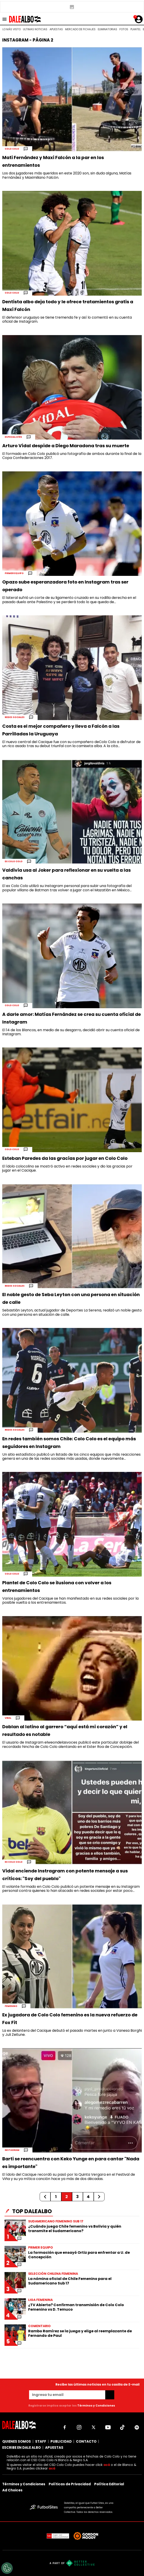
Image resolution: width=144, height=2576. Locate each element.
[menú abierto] (4, 19)
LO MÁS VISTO (11, 29)
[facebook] (65, 2427)
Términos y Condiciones (96, 2405)
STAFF (40, 2441)
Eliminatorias (107, 29)
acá (106, 2464)
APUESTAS (56, 29)
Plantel (135, 29)
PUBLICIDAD (61, 2441)
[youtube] (108, 2427)
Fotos (123, 29)
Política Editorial (109, 2484)
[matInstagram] (79, 2427)
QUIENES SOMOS (16, 2441)
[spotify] (137, 2427)
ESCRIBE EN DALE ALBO (21, 2447)
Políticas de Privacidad (70, 2484)
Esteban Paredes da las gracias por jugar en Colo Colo (65, 1158)
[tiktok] (122, 2427)
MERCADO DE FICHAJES (80, 29)
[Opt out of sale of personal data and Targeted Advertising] (7, 2568)
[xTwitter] (93, 2427)
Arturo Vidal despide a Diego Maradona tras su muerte (65, 445)
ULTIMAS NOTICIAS (35, 29)
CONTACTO (86, 2441)
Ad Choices (12, 2490)
